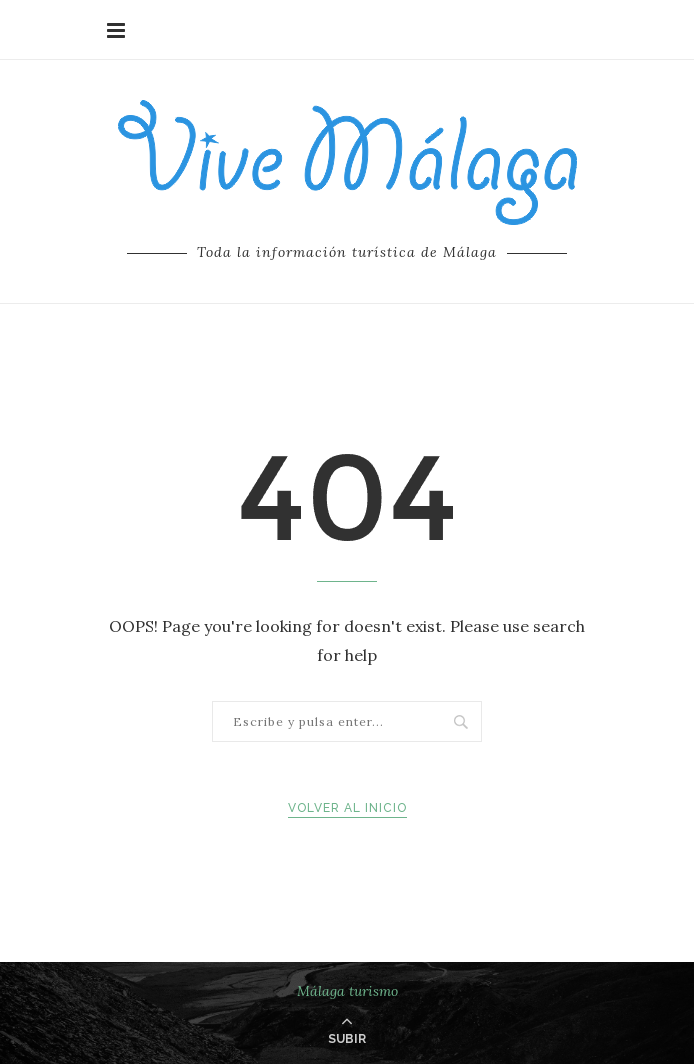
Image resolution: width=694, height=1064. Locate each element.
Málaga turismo (347, 991)
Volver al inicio (347, 808)
